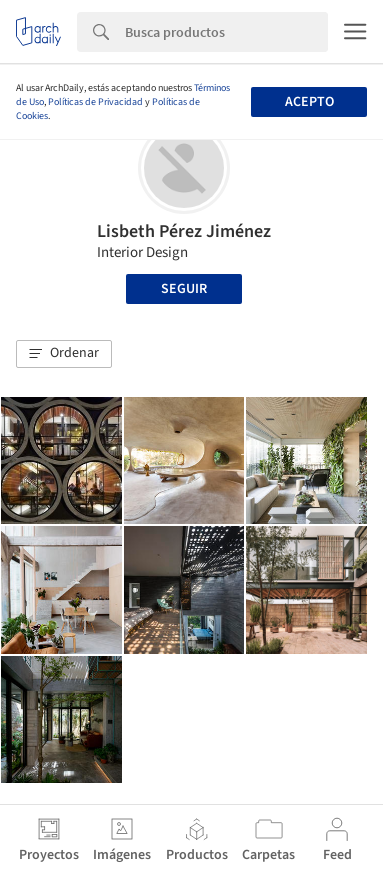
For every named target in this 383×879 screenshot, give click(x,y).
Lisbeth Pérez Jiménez (184, 231)
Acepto (309, 102)
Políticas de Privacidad (95, 102)
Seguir (184, 289)
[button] (64, 354)
